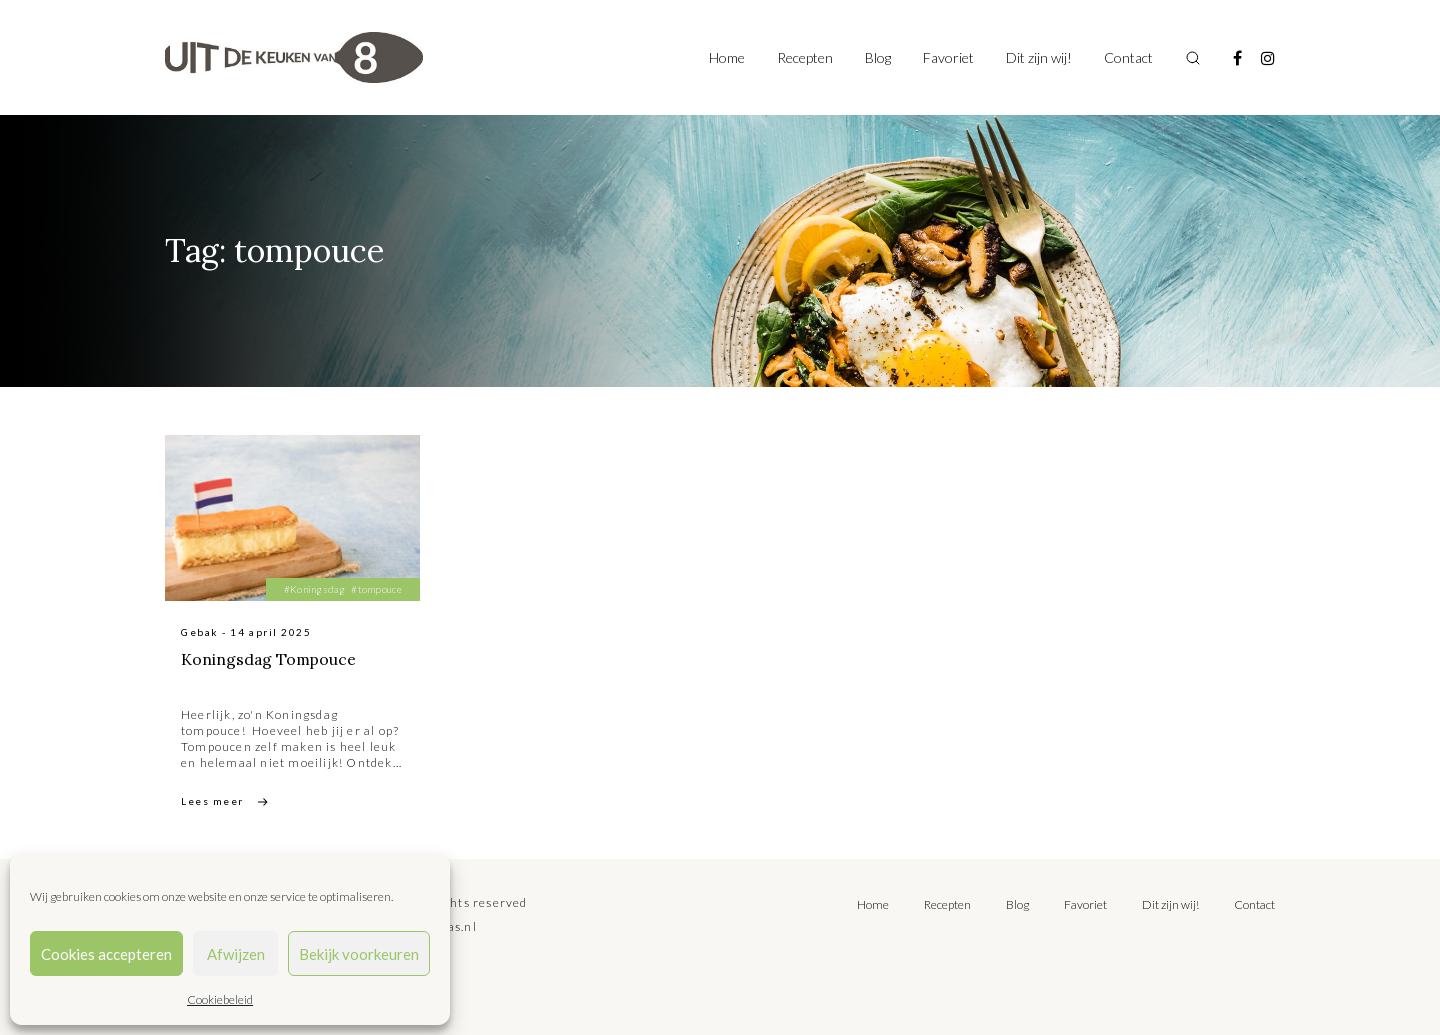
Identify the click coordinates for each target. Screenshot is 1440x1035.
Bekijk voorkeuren (359, 954)
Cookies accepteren (106, 954)
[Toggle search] (1193, 58)
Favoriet (948, 57)
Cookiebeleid (220, 999)
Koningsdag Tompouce (270, 659)
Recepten (805, 57)
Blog (878, 57)
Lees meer (212, 801)
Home (727, 57)
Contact (1128, 57)
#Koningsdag (314, 589)
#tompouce (376, 589)
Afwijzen (236, 954)
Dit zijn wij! (1039, 57)
